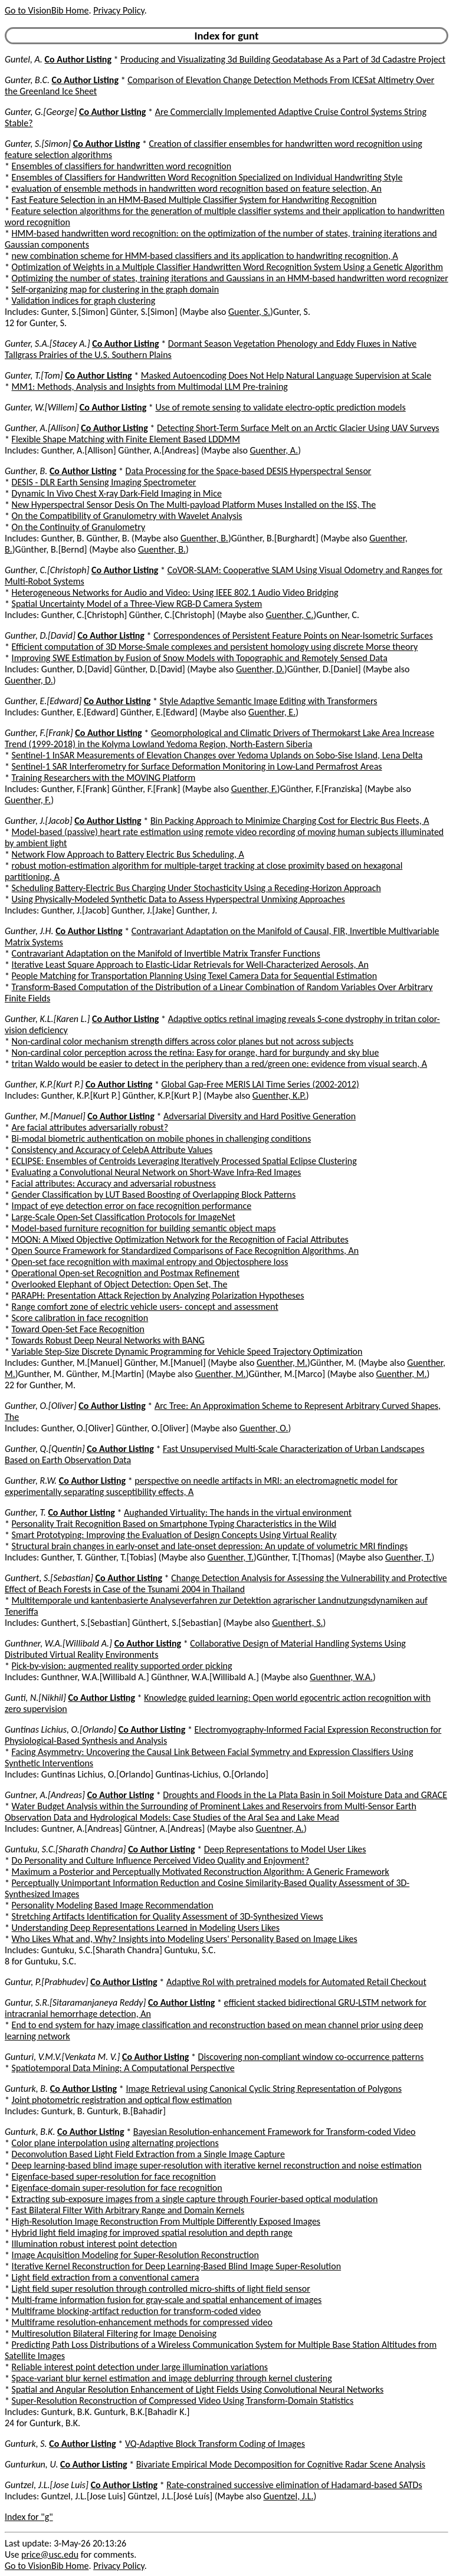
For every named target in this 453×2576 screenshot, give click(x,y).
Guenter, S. (249, 311)
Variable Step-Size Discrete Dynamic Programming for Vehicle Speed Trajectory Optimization (187, 1351)
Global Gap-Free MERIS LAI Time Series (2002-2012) (260, 1084)
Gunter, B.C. (27, 80)
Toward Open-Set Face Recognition (78, 1329)
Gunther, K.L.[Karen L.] (47, 1018)
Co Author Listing (78, 59)
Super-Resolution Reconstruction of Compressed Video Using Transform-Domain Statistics (183, 2400)
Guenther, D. (260, 669)
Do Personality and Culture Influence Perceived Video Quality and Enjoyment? (161, 1860)
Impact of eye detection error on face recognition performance (132, 1205)
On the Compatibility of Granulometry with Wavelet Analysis (127, 515)
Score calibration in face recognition (80, 1317)
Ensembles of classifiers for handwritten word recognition (122, 166)
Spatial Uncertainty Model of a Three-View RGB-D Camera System (137, 603)
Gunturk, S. (26, 2443)
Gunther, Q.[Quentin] (45, 1448)
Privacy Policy (118, 10)
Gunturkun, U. (31, 2464)
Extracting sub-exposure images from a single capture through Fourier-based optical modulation (195, 2198)
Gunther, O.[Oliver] (41, 1405)
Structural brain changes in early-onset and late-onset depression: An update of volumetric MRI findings (210, 1546)
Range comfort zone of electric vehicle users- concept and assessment (145, 1306)
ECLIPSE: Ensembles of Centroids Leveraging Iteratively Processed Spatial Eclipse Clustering (184, 1161)
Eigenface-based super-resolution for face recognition (114, 2176)
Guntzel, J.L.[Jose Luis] (46, 2484)
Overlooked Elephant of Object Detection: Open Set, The (120, 1284)
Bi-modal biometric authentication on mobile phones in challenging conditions (161, 1138)
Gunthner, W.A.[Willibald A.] (58, 1643)
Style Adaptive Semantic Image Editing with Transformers (269, 701)
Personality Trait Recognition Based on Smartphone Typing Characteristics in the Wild (174, 1523)
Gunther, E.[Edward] (43, 701)
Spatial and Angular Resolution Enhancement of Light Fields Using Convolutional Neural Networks (198, 2389)
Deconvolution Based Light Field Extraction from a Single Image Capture (148, 2154)
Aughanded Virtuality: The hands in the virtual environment (238, 1512)
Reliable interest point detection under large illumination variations (140, 2367)
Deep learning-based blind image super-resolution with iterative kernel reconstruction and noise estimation (217, 2165)
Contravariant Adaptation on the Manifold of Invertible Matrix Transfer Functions (166, 953)
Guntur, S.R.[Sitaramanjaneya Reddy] (75, 2002)
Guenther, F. (254, 788)
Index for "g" (29, 2516)
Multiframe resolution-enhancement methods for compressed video (142, 2322)
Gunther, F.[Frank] (39, 732)
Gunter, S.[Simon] (38, 143)
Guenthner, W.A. (341, 1677)
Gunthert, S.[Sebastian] (49, 1577)
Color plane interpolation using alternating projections (115, 2142)
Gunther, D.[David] (40, 635)
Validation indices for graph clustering (84, 300)
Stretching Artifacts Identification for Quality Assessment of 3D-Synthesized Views (167, 1916)
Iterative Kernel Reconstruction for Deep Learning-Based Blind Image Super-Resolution (177, 2266)
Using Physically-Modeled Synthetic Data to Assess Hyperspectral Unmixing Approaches (178, 899)
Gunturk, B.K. (30, 2131)
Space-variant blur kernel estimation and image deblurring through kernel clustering (172, 2378)
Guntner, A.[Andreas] (45, 1794)
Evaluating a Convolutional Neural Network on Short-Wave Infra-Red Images (156, 1172)
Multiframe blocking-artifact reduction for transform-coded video (136, 2311)
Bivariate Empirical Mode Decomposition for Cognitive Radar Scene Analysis (280, 2464)
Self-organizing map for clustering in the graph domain (115, 289)
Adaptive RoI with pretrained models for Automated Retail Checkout (296, 1981)
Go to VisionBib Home (46, 10)
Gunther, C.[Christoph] (47, 570)
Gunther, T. (25, 1512)
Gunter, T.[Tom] (34, 375)
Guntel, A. (23, 59)
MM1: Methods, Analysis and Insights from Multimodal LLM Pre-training (150, 386)
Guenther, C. (290, 614)
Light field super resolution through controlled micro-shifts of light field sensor (161, 2288)
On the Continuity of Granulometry (79, 527)
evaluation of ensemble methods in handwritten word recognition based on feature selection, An (197, 188)
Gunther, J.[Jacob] (39, 820)
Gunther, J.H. (29, 931)
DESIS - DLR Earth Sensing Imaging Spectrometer (104, 482)
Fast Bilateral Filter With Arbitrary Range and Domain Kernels (128, 2210)
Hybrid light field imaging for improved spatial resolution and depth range (152, 2232)
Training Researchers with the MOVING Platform (104, 777)
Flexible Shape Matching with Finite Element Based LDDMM (126, 439)
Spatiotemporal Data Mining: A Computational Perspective (123, 2068)
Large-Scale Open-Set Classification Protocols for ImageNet (123, 1217)
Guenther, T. (231, 1557)
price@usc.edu (49, 2554)
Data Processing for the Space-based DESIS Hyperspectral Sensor (249, 471)
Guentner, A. (279, 1828)
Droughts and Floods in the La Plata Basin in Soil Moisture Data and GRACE (305, 1794)
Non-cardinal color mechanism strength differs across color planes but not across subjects (183, 1041)
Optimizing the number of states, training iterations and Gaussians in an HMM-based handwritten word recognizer (230, 278)
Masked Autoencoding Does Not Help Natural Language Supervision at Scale (286, 375)
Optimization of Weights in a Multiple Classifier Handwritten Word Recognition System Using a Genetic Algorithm (228, 266)
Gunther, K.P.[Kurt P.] (44, 1084)
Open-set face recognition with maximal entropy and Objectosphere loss (150, 1261)
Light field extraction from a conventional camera (105, 2277)
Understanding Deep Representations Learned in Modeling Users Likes (146, 1927)
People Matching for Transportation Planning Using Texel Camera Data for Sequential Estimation (195, 975)
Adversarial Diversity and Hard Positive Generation (259, 1116)
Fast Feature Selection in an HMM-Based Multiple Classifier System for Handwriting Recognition (194, 199)
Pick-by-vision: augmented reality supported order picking (122, 1665)
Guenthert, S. (297, 1622)
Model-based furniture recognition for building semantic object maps (144, 1228)
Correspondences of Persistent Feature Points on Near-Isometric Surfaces (293, 635)
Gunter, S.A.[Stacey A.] (47, 343)
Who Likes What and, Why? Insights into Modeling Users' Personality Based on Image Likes (184, 1938)
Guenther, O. (263, 1428)
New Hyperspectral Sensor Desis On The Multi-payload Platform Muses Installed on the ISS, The (194, 504)
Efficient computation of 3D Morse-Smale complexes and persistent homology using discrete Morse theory (215, 646)
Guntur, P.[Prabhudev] (46, 1981)
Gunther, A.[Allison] (42, 427)
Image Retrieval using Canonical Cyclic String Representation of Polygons (264, 2088)
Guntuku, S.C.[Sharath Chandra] (65, 1849)
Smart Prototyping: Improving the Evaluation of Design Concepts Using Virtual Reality (174, 1534)
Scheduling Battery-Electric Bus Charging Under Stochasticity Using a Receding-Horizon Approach (196, 887)
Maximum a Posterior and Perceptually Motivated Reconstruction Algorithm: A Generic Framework (200, 1871)
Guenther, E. (272, 712)
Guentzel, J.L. (288, 2496)
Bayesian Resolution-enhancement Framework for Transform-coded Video (274, 2131)
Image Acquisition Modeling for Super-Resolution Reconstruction (135, 2254)
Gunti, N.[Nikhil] (35, 1697)
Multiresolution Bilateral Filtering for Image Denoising (114, 2333)
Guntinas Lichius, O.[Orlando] (60, 1729)
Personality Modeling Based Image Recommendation (113, 1905)
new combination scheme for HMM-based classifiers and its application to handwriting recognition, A (205, 255)
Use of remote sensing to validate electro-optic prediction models (280, 407)
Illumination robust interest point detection (94, 2243)
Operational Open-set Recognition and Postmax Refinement (125, 1273)
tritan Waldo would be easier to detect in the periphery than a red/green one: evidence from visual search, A (219, 1063)
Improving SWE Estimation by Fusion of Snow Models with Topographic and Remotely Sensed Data (200, 657)
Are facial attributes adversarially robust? (90, 1127)
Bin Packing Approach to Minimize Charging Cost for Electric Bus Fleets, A (289, 820)
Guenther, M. (282, 1362)
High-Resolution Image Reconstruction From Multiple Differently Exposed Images (166, 2221)
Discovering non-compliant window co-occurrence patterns (311, 2056)
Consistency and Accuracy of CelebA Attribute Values (112, 1149)
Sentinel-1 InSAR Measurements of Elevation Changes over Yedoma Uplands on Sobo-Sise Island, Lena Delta (217, 755)
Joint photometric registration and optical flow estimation (122, 2099)
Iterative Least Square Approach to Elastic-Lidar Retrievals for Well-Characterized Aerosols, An (190, 964)
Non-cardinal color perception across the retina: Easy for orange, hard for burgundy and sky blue (195, 1052)
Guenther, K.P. (279, 1095)
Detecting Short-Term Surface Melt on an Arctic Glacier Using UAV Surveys (298, 427)
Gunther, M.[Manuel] (45, 1116)
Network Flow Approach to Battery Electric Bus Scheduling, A (128, 854)
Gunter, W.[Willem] (41, 407)
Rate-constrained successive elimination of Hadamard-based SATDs (294, 2484)
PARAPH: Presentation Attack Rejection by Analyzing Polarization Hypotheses (158, 1295)
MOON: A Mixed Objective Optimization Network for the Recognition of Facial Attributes (180, 1239)
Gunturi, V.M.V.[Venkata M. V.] (62, 2056)
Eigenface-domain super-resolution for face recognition (117, 2187)
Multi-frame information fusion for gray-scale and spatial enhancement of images (167, 2299)
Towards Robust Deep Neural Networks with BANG (108, 1340)
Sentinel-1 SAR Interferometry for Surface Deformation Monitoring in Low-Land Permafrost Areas (197, 766)
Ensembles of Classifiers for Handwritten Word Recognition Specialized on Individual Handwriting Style (207, 177)
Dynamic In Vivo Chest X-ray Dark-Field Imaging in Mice (117, 493)
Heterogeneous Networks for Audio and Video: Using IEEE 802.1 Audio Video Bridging (175, 592)
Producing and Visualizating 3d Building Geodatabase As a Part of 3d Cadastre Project (282, 59)
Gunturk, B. (26, 2088)
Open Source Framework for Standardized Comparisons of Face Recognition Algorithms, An (185, 1250)
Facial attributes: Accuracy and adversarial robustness (114, 1183)
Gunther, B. (26, 471)
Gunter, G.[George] (41, 111)
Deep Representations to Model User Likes (285, 1849)
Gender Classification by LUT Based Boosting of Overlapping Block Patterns (154, 1194)
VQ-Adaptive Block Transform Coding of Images (215, 2443)
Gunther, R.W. (31, 1480)
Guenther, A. (274, 450)
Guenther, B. (204, 538)
